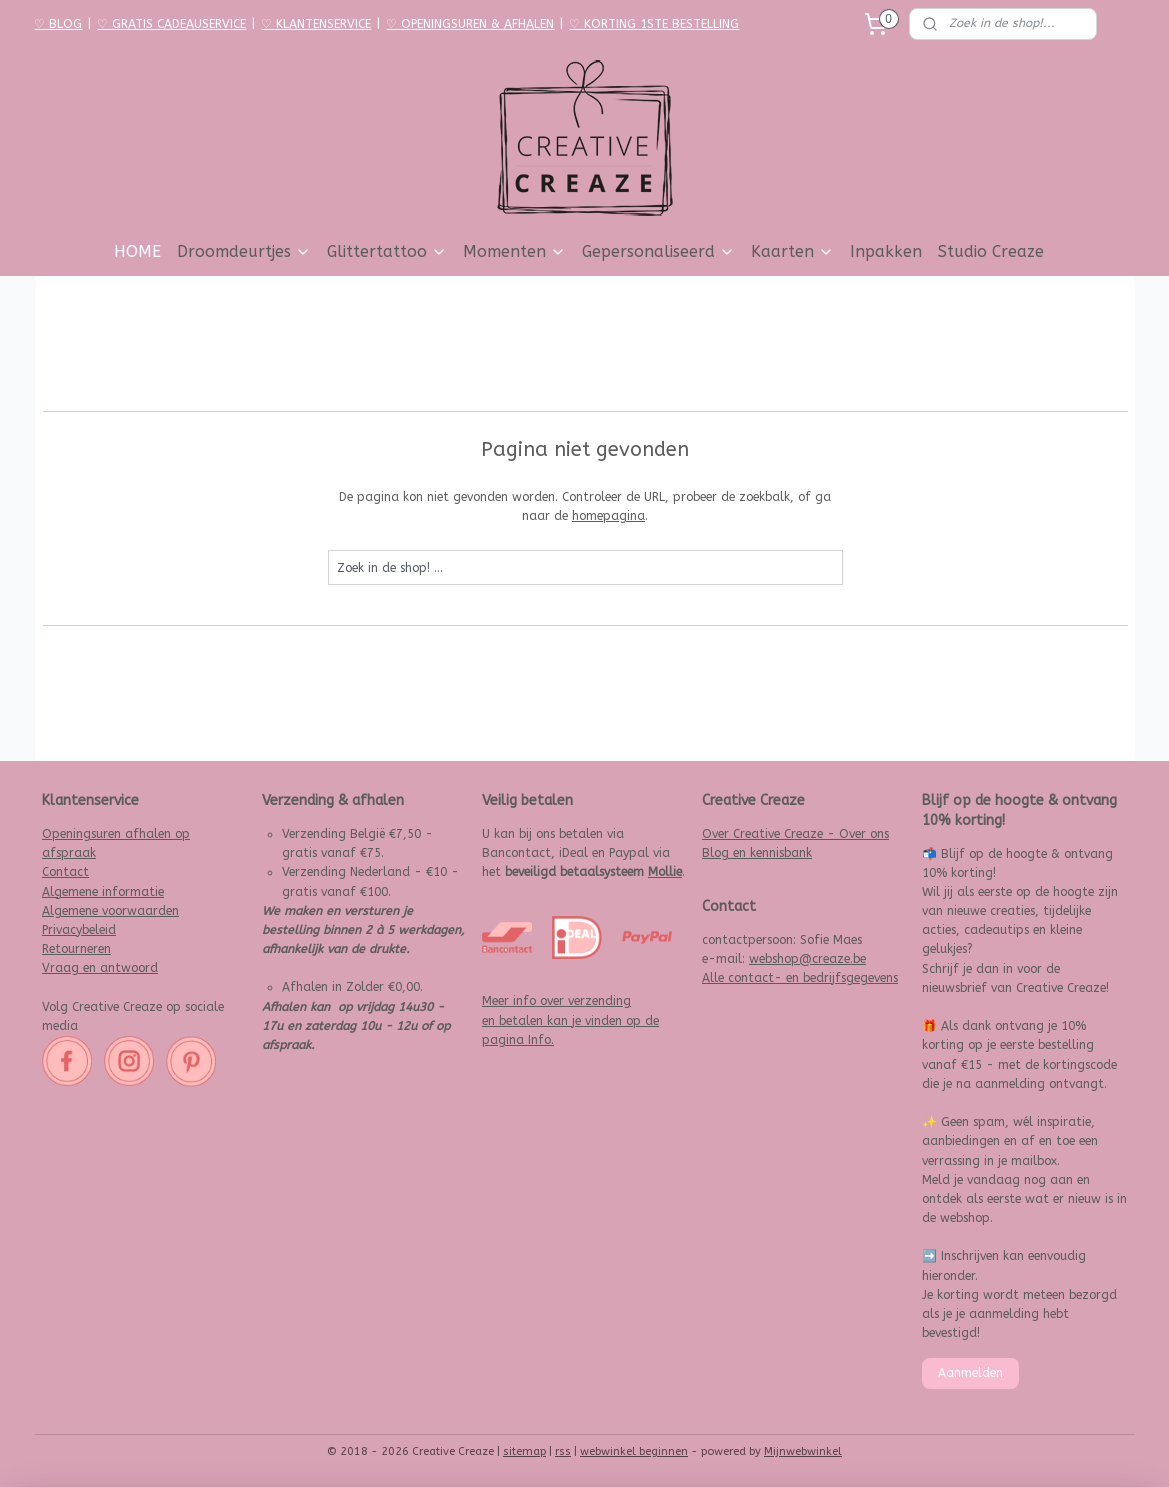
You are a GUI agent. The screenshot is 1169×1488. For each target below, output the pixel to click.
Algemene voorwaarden (110, 911)
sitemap (524, 1451)
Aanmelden (970, 1373)
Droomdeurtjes (244, 251)
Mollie (665, 872)
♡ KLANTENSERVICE (316, 24)
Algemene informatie (103, 892)
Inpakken (886, 251)
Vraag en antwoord (100, 968)
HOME (137, 251)
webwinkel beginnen (634, 1451)
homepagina (608, 516)
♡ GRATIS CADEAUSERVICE (171, 24)
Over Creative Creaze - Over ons (795, 834)
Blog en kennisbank (757, 853)
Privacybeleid (79, 930)
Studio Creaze (991, 251)
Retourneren (76, 949)
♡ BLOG (58, 24)
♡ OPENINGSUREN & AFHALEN (470, 24)
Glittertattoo (387, 251)
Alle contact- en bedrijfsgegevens (800, 978)
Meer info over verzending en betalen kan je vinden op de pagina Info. (570, 1020)
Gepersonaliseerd (658, 251)
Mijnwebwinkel (803, 1451)
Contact (65, 872)
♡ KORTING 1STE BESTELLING (654, 24)
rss (563, 1451)
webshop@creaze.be (807, 959)
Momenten (514, 251)
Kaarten (792, 251)
